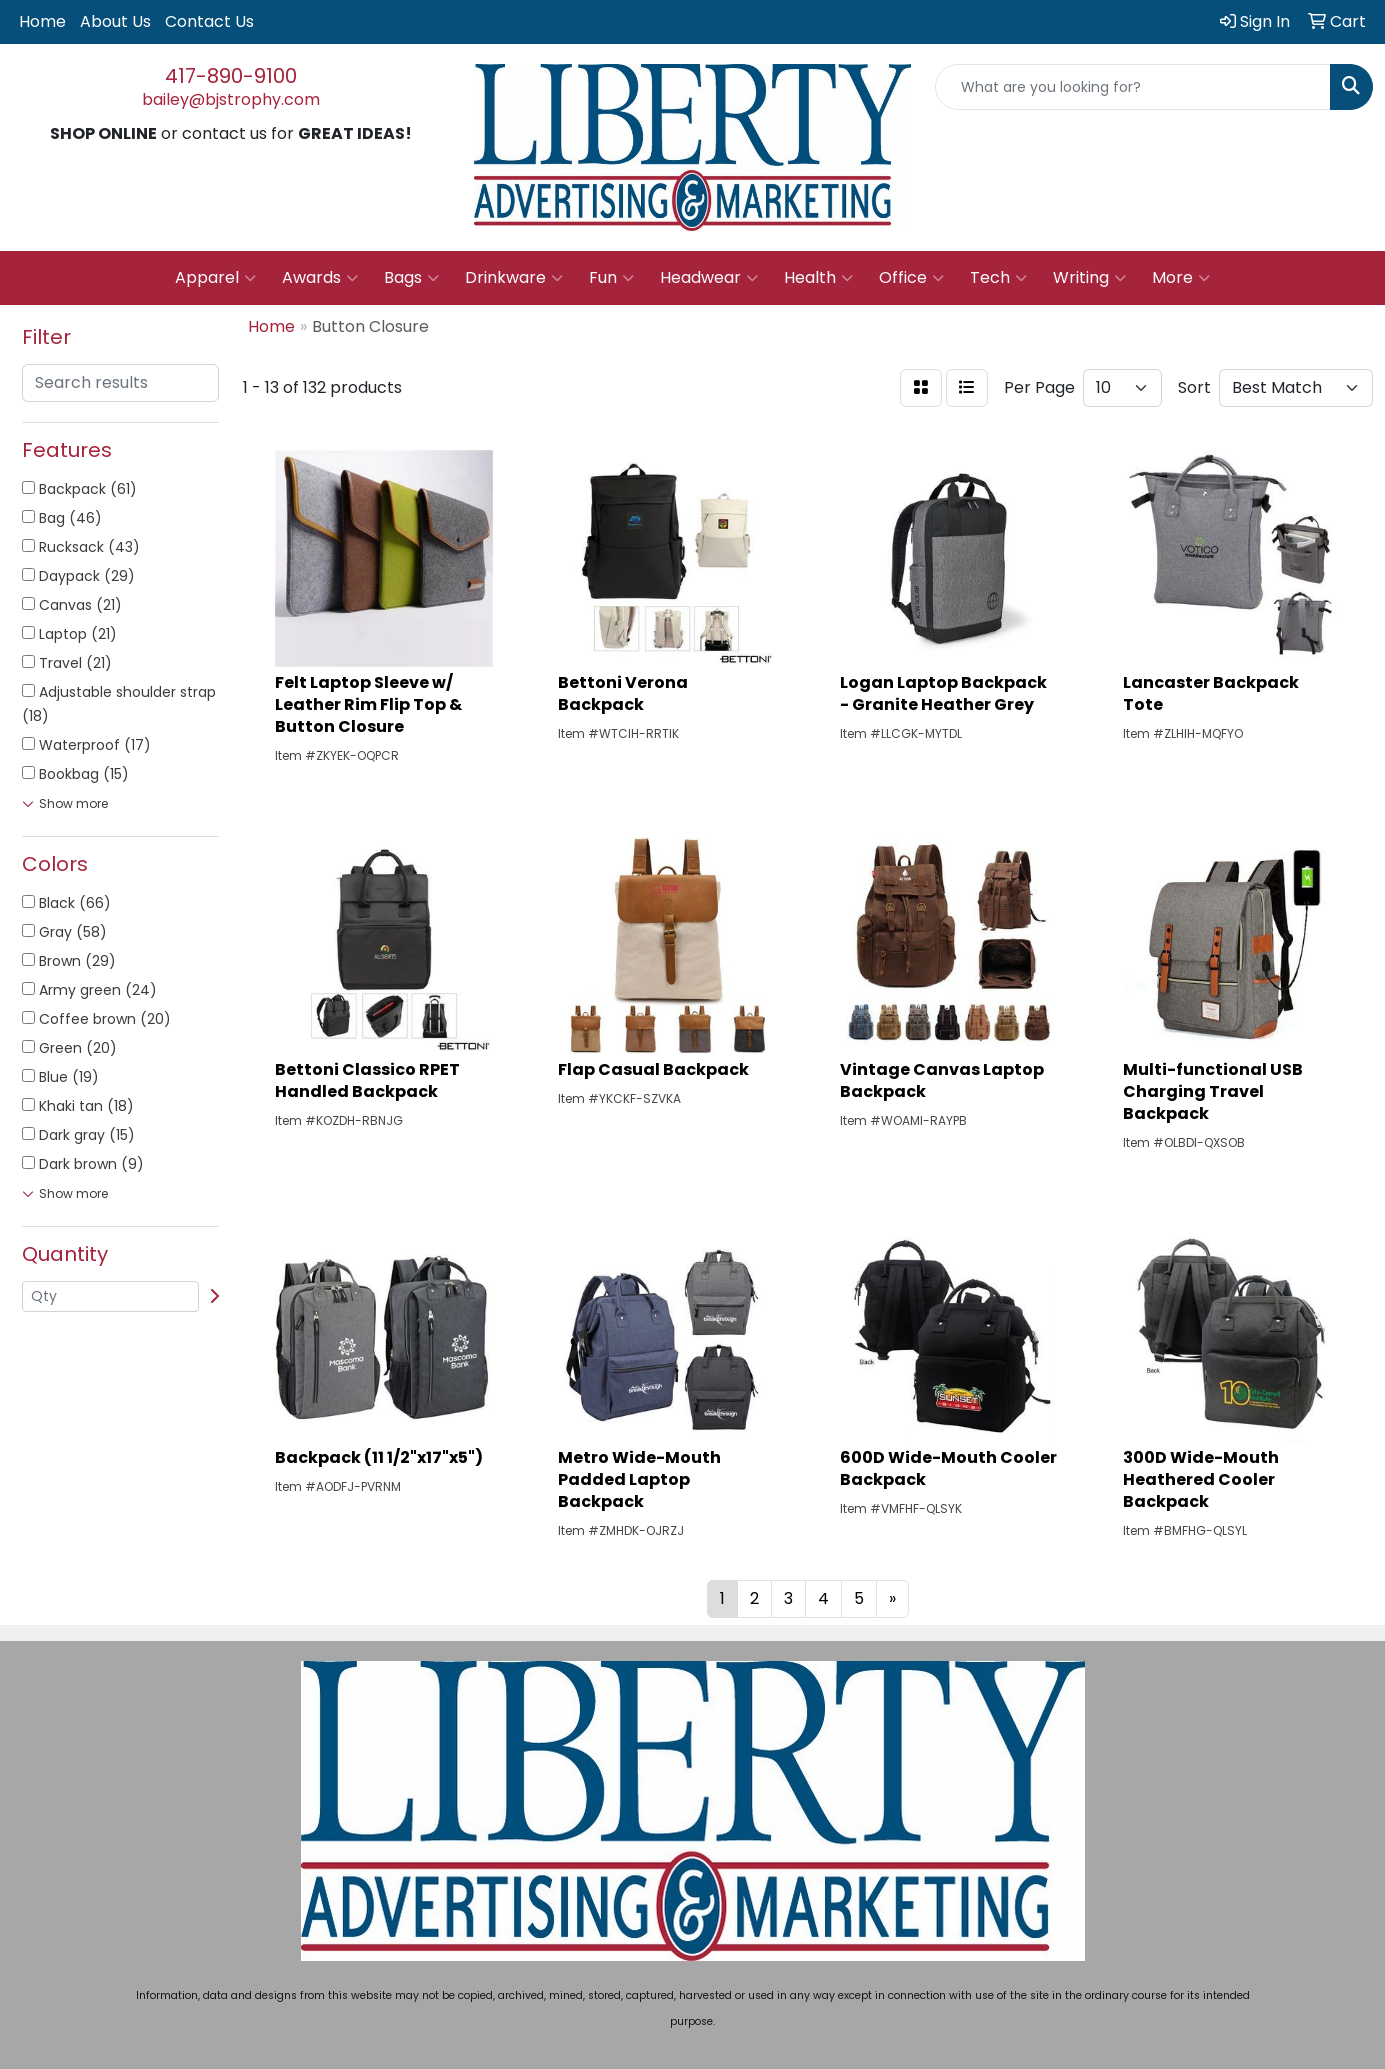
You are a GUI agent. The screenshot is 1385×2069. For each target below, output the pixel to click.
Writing (1089, 278)
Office (911, 278)
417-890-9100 (231, 76)
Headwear (709, 278)
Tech (998, 278)
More (1181, 278)
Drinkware (514, 278)
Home (42, 21)
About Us (115, 21)
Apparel (215, 278)
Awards (320, 278)
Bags (411, 278)
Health (818, 278)
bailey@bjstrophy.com (231, 99)
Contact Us (209, 21)
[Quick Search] (1133, 87)
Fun (611, 278)
